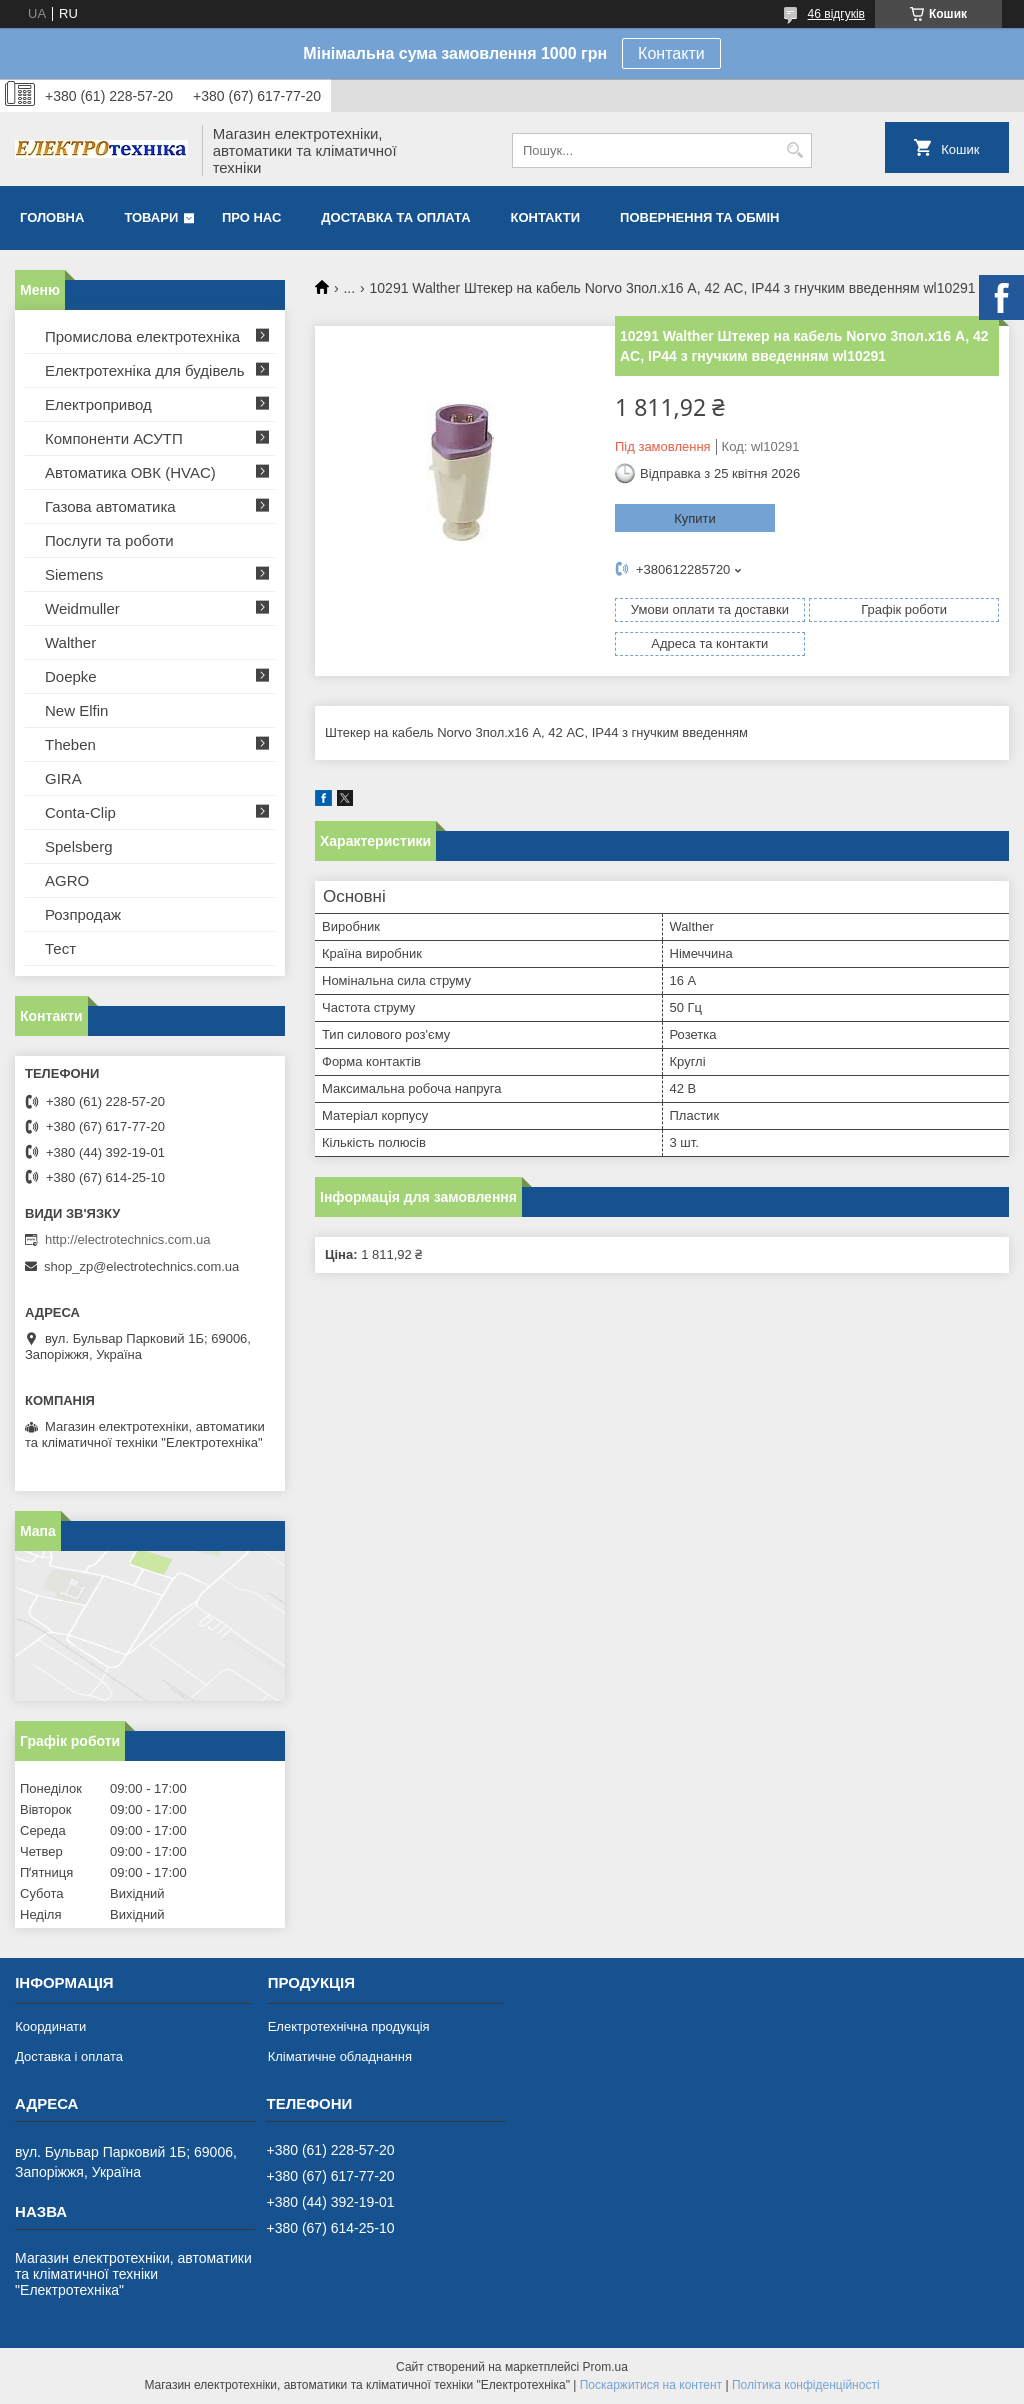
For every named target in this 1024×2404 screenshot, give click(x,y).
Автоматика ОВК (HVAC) (130, 472)
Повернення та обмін (699, 217)
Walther (70, 642)
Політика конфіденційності (806, 2385)
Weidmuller (82, 608)
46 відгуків (836, 14)
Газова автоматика (110, 506)
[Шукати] (794, 150)
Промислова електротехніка (142, 336)
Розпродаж (83, 914)
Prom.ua (605, 2367)
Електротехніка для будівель (145, 370)
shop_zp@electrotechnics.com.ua (141, 1266)
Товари (151, 217)
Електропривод (98, 404)
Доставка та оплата (395, 217)
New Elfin (76, 710)
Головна (52, 217)
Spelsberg (79, 846)
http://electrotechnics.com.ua (127, 1239)
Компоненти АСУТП (114, 438)
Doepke (71, 676)
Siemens (74, 574)
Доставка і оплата (69, 2056)
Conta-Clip (80, 812)
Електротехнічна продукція (349, 2026)
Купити (695, 518)
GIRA (63, 778)
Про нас (251, 217)
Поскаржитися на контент (651, 2385)
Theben (70, 744)
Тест (60, 948)
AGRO (67, 880)
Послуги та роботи (109, 540)
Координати (50, 2026)
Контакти (671, 53)
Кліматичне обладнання (340, 2056)
